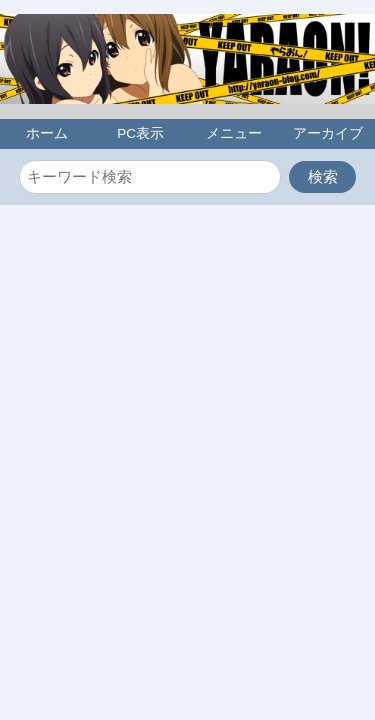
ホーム (47, 133)
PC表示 (140, 133)
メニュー (234, 133)
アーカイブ (328, 133)
